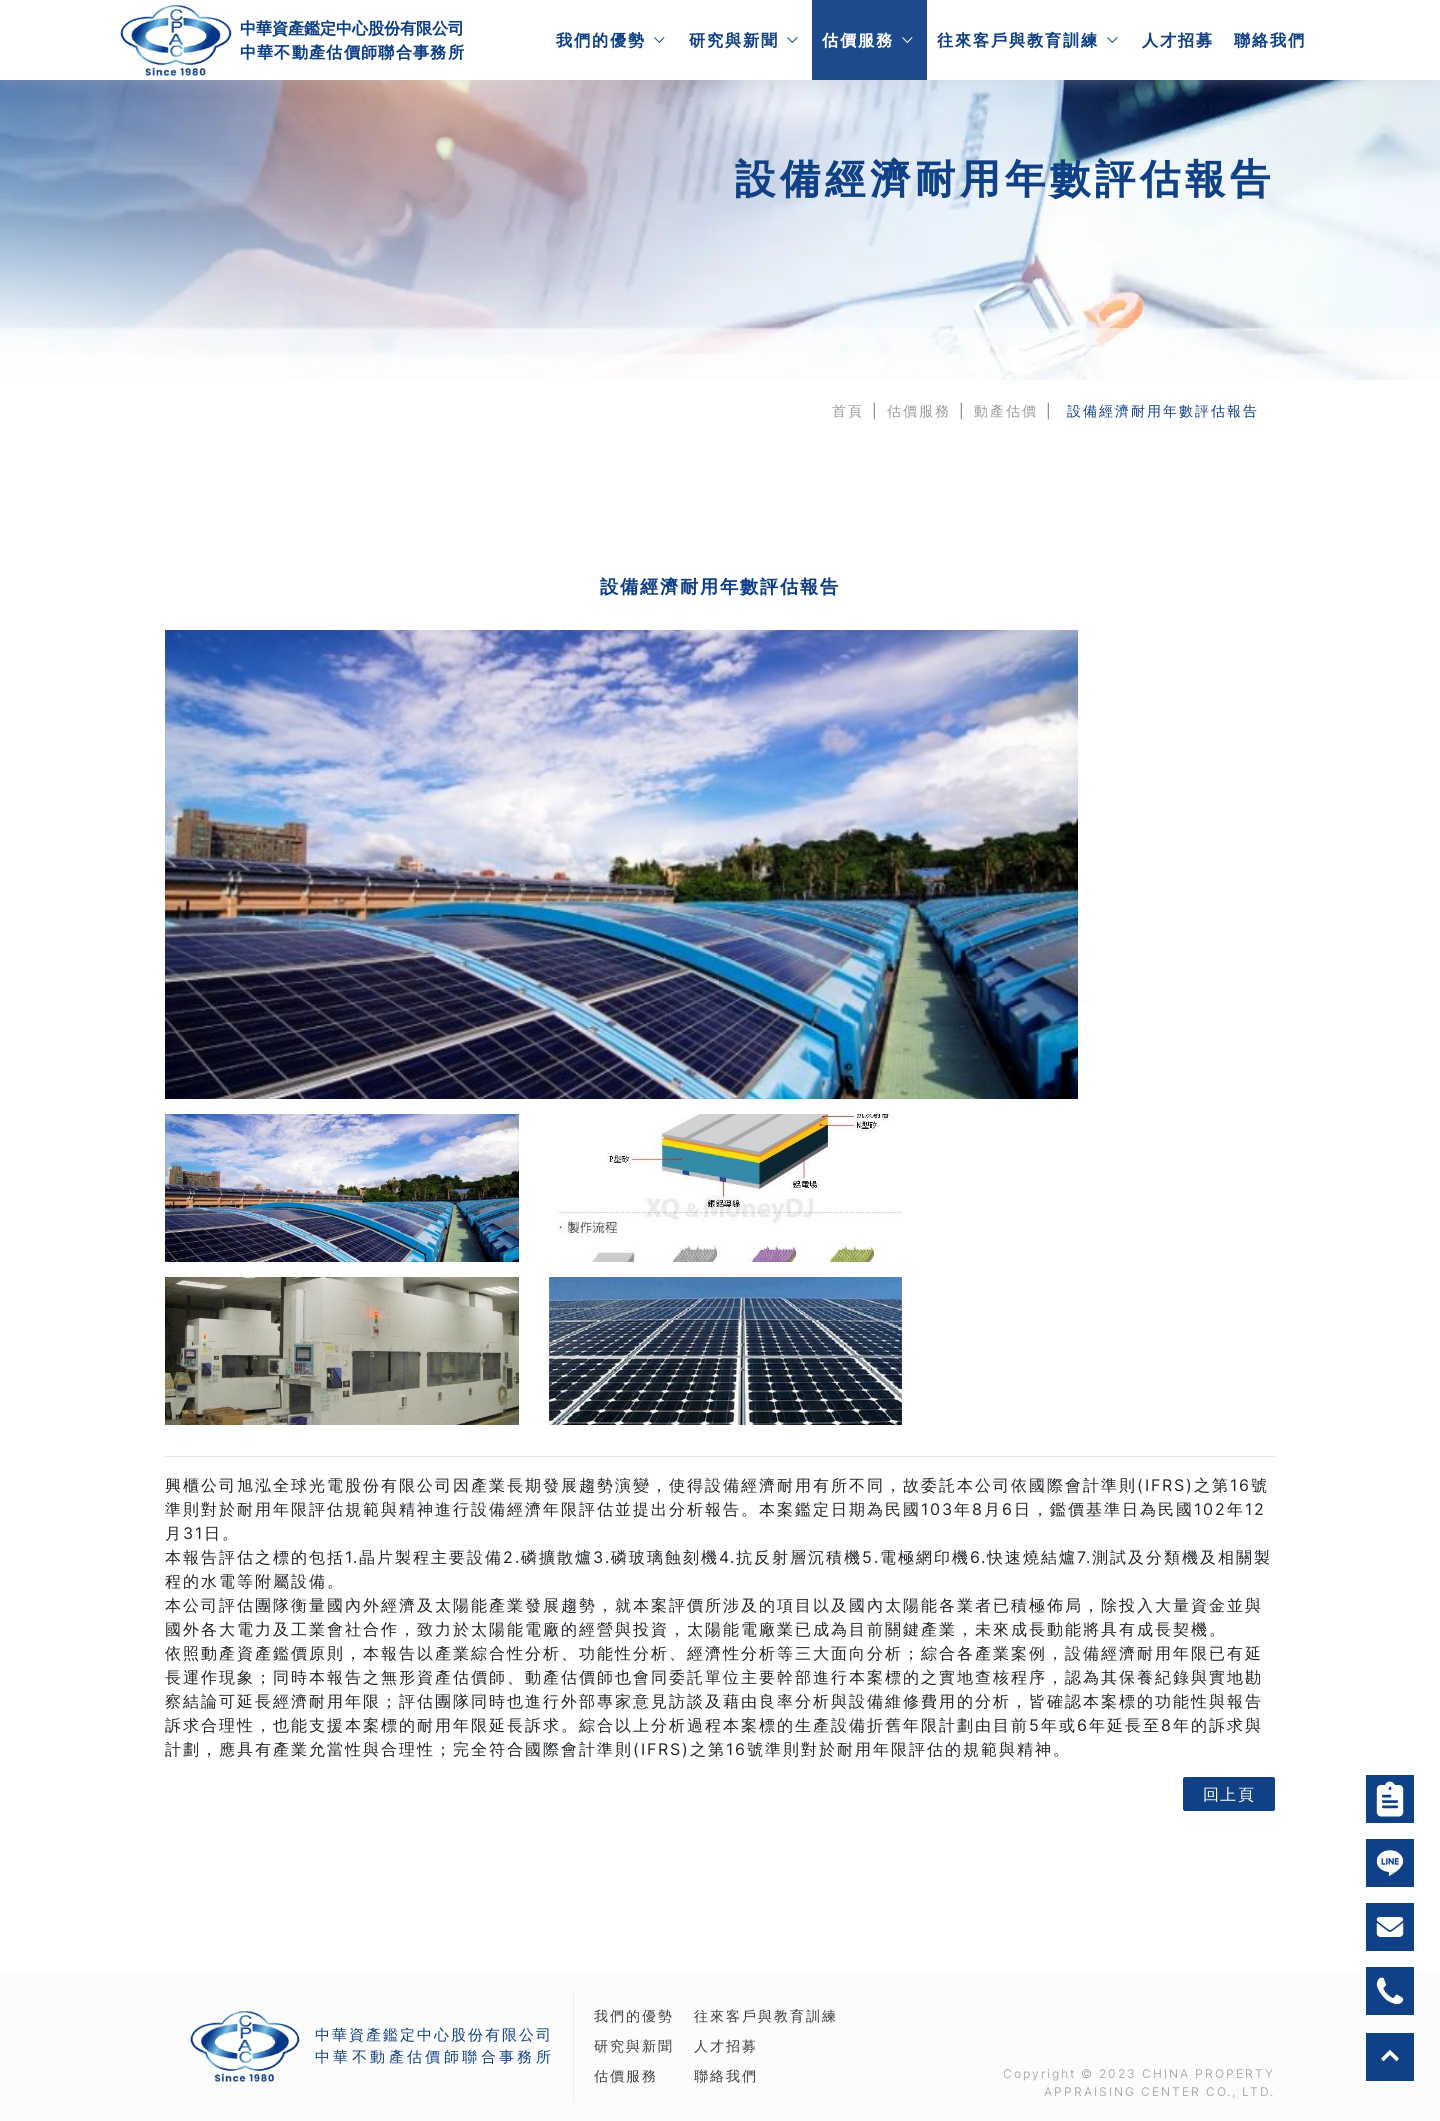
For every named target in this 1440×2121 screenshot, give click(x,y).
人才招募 (1177, 40)
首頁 (848, 410)
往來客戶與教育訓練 (1017, 40)
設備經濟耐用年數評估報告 (1163, 410)
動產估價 (1006, 410)
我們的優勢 (600, 40)
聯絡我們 (1269, 40)
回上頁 (1229, 1824)
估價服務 (857, 40)
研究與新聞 (733, 40)
